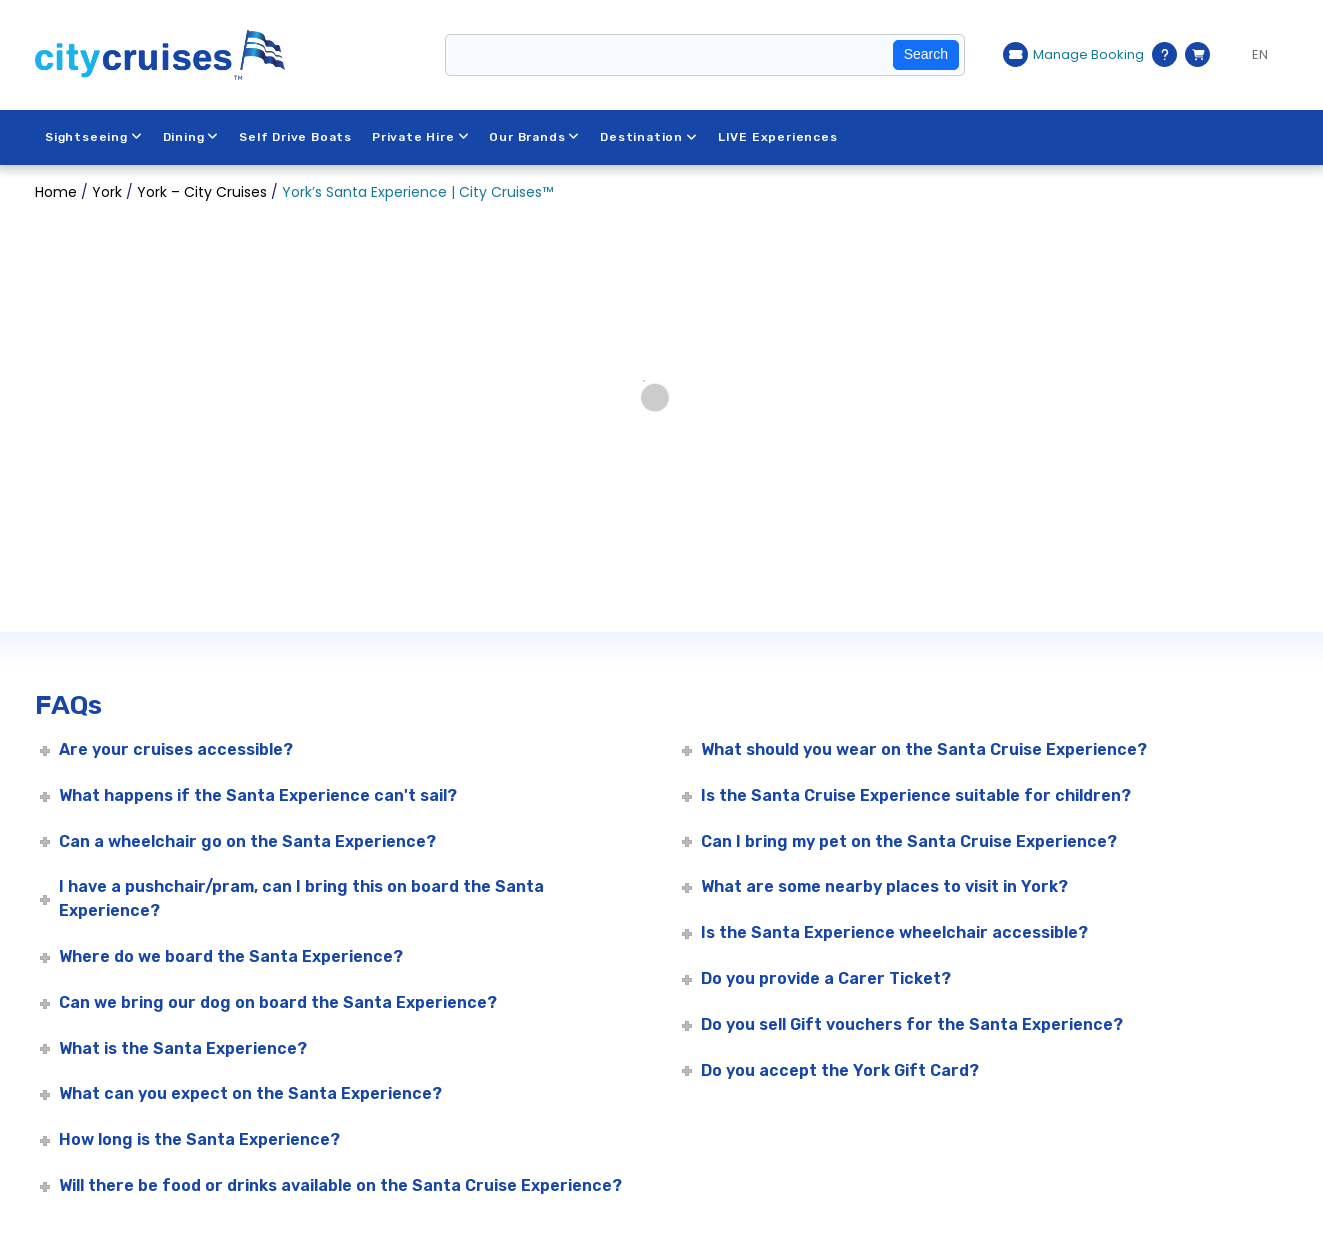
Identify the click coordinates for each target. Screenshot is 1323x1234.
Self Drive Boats (295, 137)
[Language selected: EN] (1254, 55)
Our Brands (534, 137)
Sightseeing (94, 137)
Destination (649, 137)
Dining (191, 137)
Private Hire (420, 137)
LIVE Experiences (778, 137)
